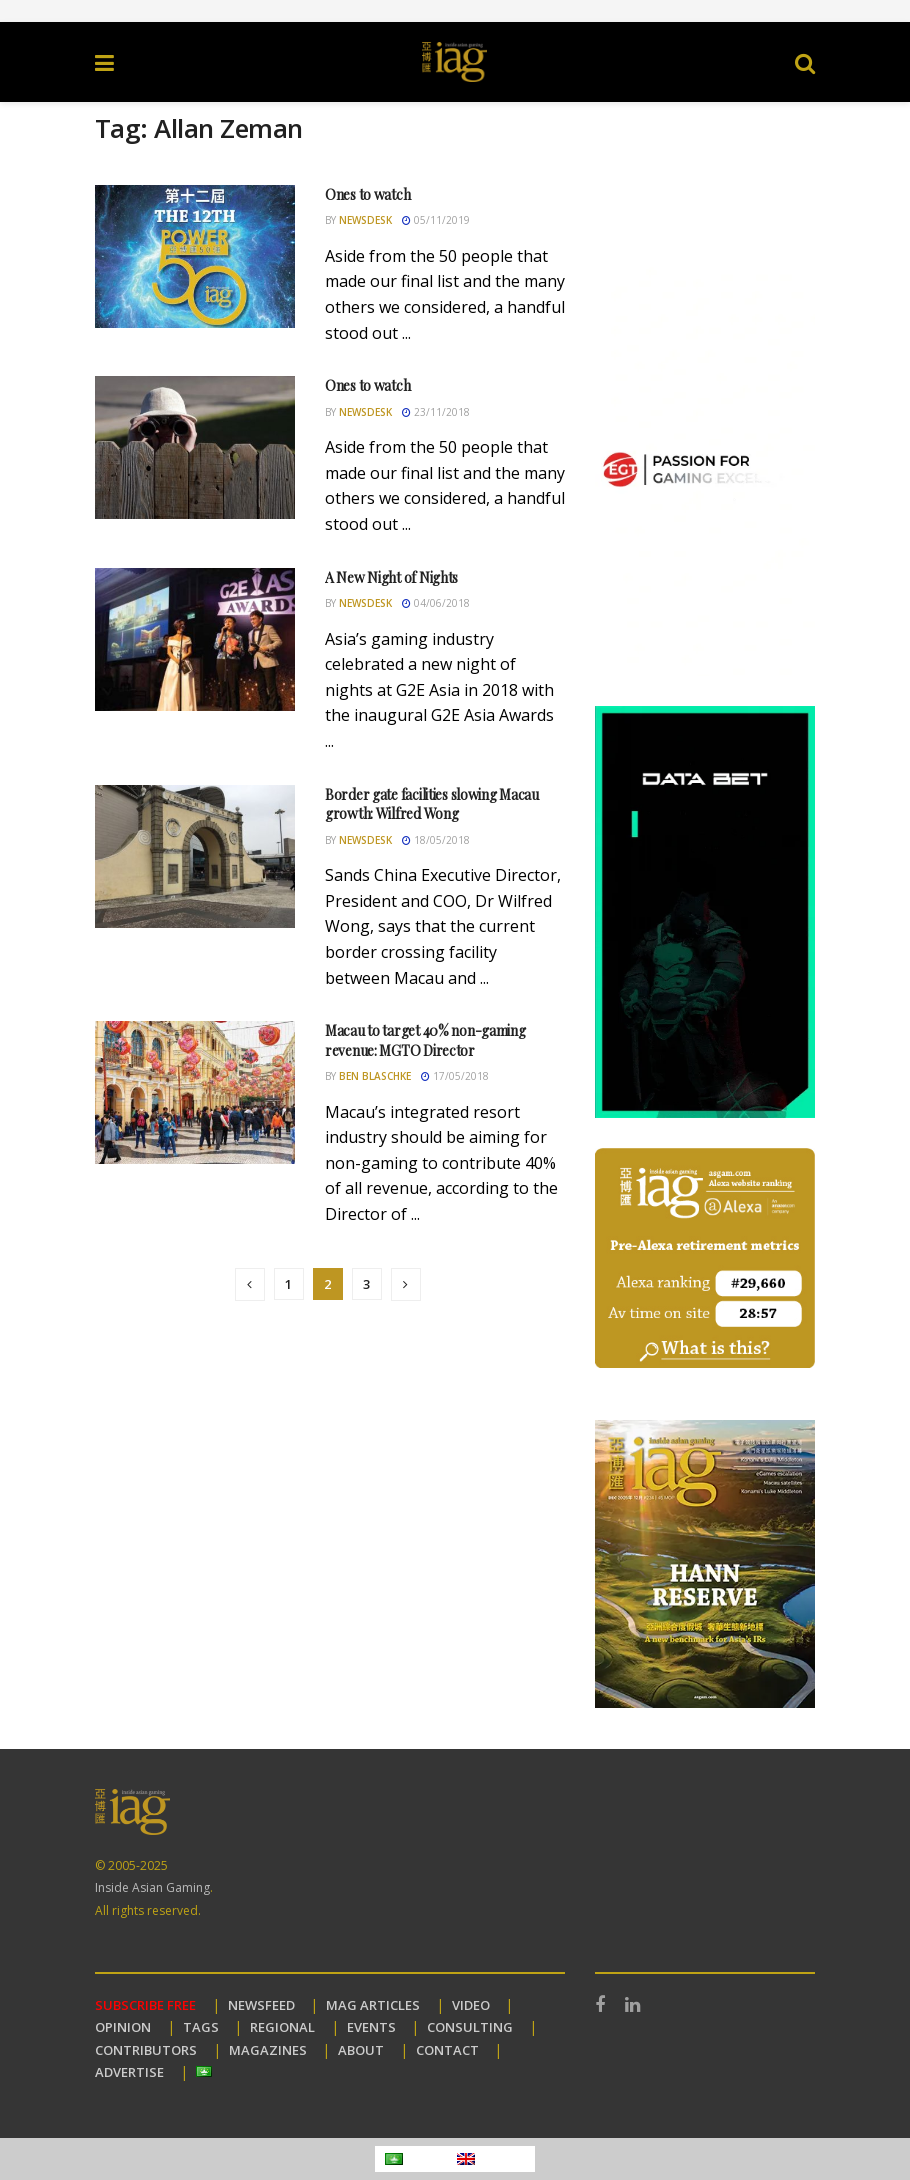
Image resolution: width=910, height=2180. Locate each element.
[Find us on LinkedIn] (632, 2005)
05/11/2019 (436, 220)
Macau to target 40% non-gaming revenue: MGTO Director (425, 1040)
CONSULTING (470, 2027)
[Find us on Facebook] (600, 2005)
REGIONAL (282, 2027)
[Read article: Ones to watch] (195, 256)
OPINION (123, 2027)
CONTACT (447, 2050)
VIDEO (471, 2005)
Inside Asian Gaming (152, 1887)
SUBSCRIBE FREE (145, 2005)
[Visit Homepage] (455, 62)
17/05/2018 (455, 1076)
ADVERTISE (129, 2072)
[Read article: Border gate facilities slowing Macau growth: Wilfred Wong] (195, 856)
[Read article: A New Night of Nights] (195, 639)
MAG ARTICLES (373, 2005)
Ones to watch (367, 194)
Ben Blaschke (375, 1076)
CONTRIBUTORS (146, 2050)
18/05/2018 (436, 840)
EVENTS (371, 2027)
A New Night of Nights (391, 577)
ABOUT (361, 2050)
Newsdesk (365, 220)
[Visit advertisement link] (455, 11)
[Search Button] (805, 62)
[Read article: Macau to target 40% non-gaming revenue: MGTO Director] (195, 1092)
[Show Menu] (104, 62)
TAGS (201, 2027)
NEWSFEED (261, 2005)
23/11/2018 (436, 412)
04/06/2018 (436, 603)
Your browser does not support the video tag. (705, 178)
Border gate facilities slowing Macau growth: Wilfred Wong (432, 804)
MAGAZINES (268, 2050)
